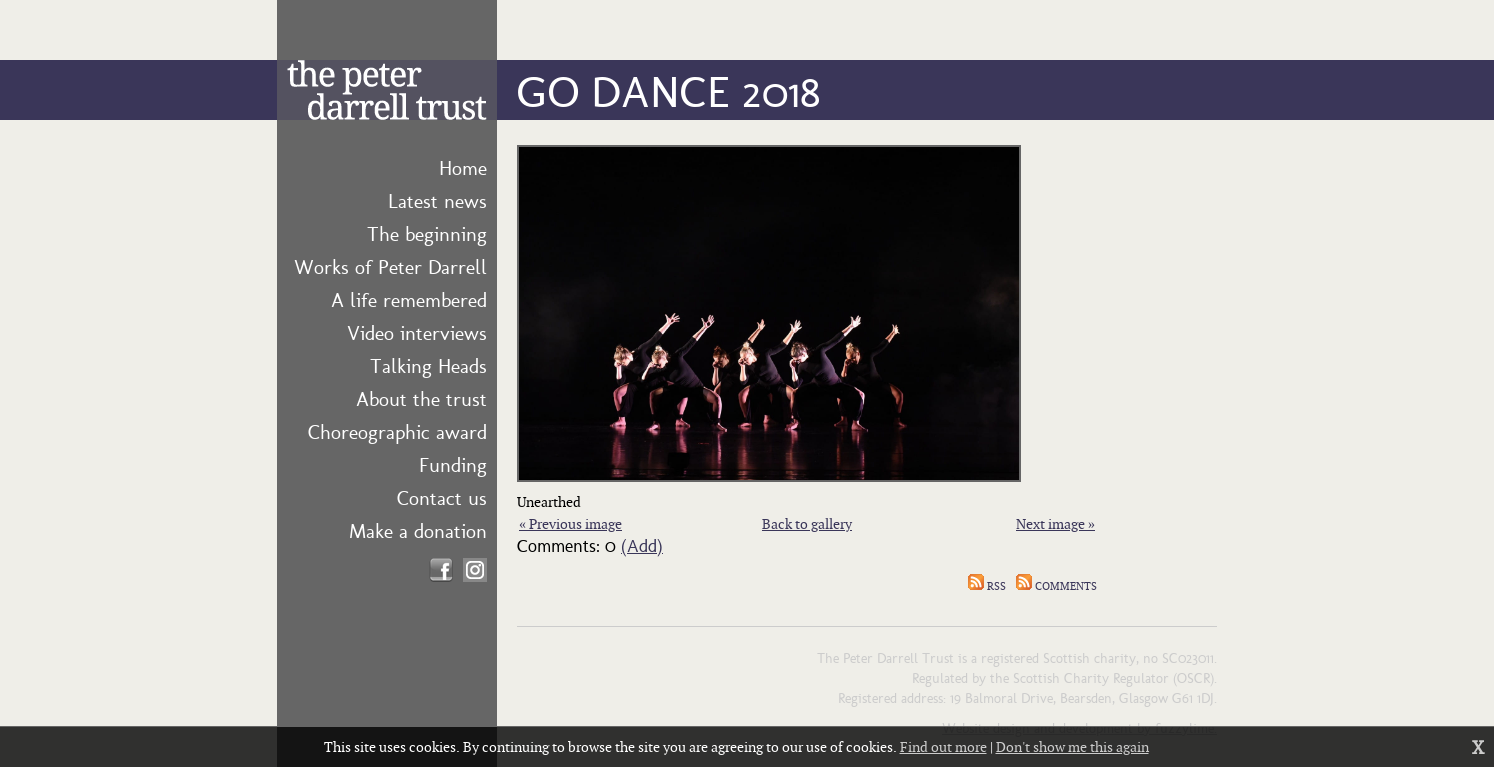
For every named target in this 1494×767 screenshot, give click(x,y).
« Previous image (570, 523)
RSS (987, 586)
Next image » (1055, 523)
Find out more (943, 746)
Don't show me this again (1072, 746)
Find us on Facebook (441, 570)
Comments (1056, 586)
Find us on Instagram (475, 570)
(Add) (642, 544)
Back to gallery (807, 523)
